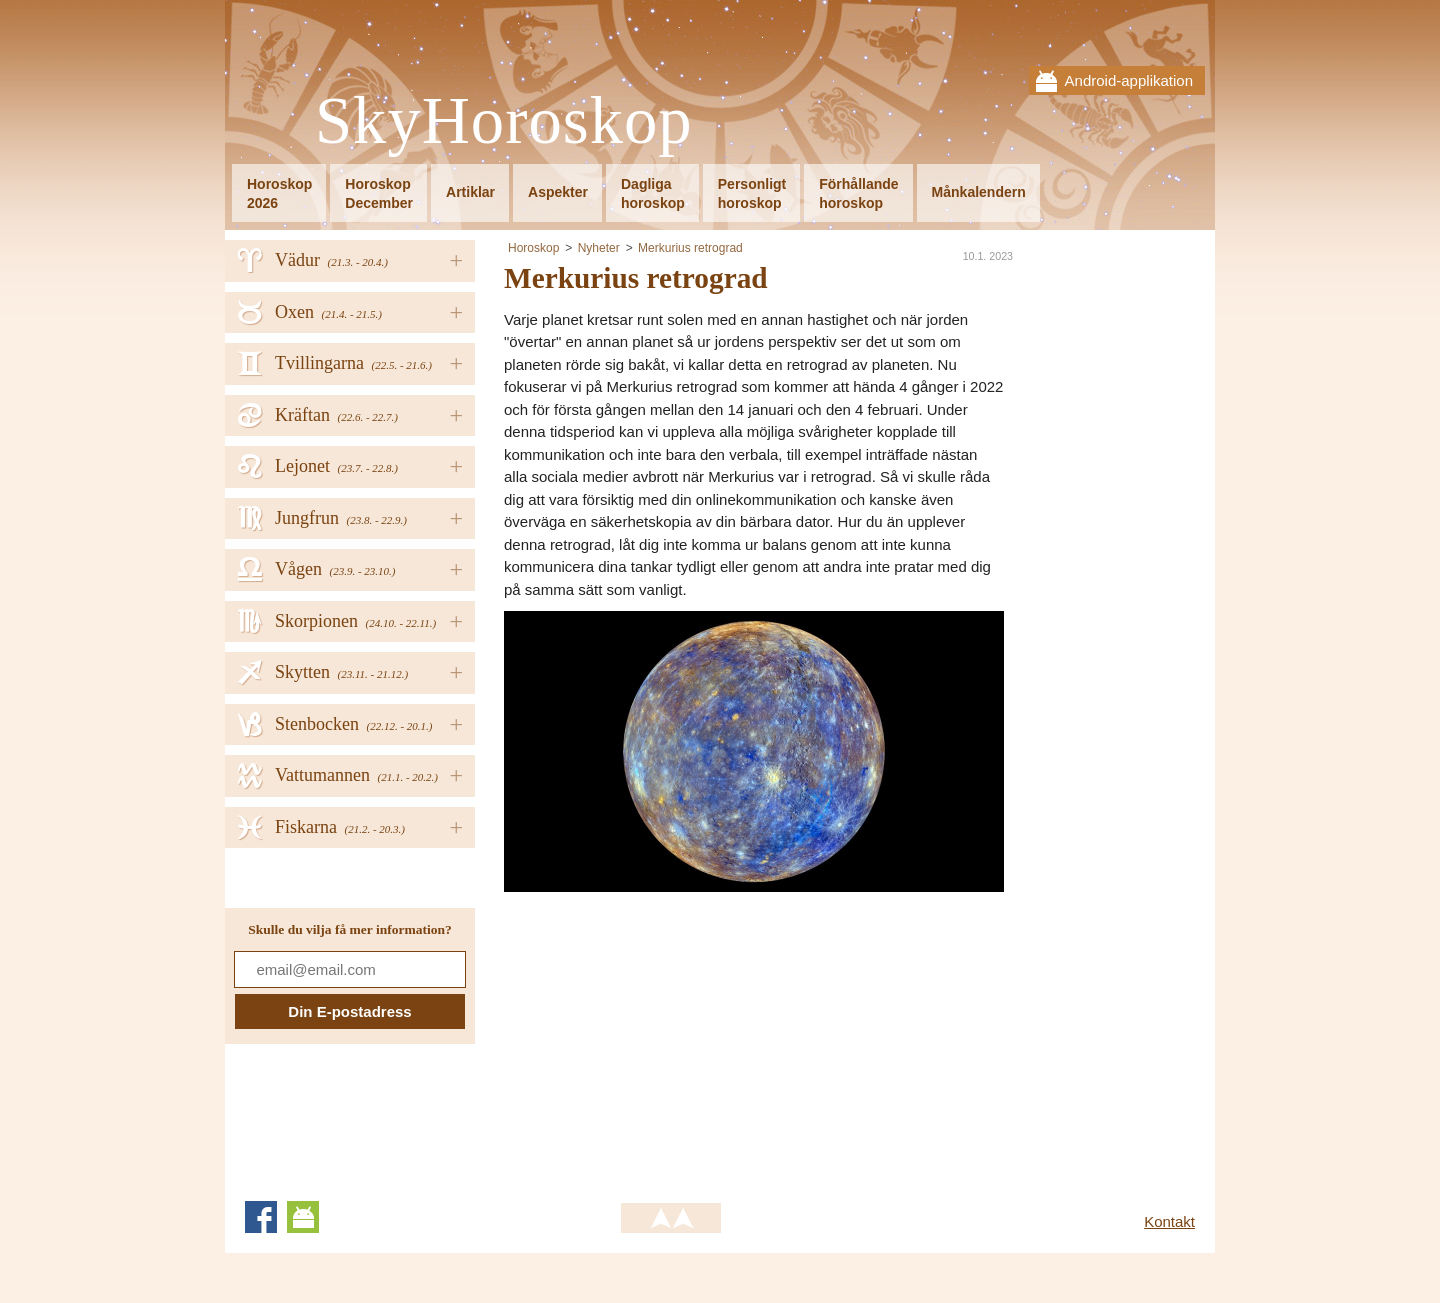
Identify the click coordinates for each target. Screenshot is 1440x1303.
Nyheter (599, 248)
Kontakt (1169, 1221)
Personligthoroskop (752, 193)
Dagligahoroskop (653, 193)
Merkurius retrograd (690, 248)
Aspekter (558, 192)
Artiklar (470, 192)
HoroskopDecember (379, 193)
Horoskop (533, 248)
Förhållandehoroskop (858, 193)
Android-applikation (1129, 80)
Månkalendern (979, 192)
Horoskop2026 (279, 193)
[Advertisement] (672, 1032)
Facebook (261, 1217)
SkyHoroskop (504, 121)
